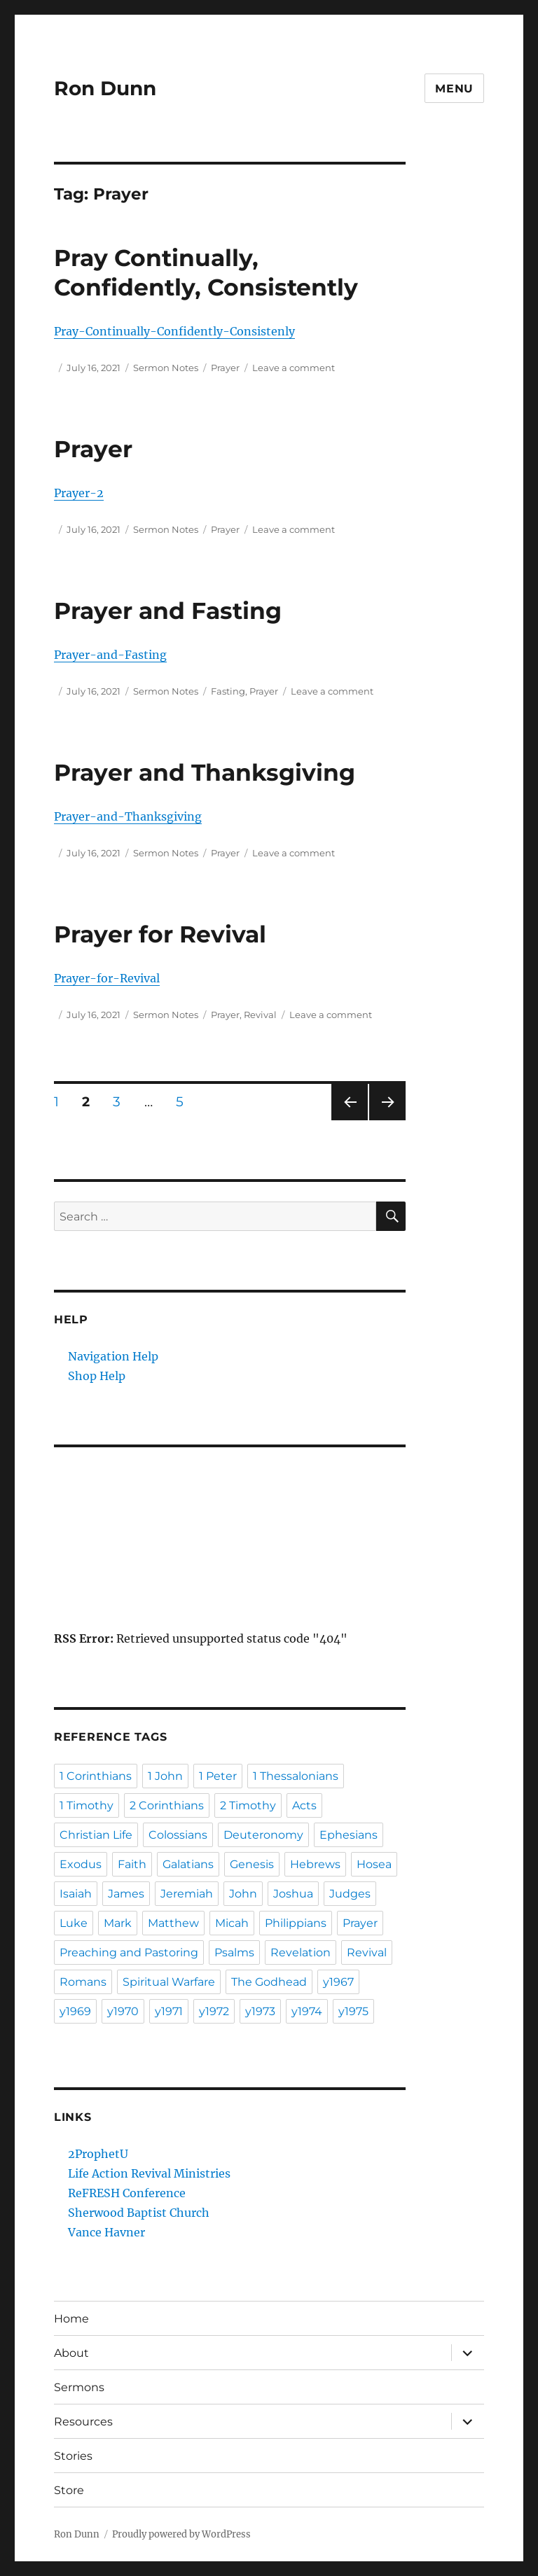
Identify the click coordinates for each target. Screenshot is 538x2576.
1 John (165, 1776)
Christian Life (96, 1835)
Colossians (178, 1835)
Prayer (225, 367)
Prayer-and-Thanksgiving (128, 816)
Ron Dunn (105, 88)
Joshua (293, 1893)
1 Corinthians (96, 1776)
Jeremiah (186, 1893)
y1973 (260, 2011)
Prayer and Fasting (168, 611)
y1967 (338, 1982)
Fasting (228, 691)
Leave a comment (293, 367)
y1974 (306, 2011)
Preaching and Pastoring (129, 1952)
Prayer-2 (79, 493)
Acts (304, 1805)
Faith (132, 1864)
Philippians (295, 1923)
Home (71, 2318)
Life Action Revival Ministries (149, 2173)
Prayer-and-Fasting (110, 655)
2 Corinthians (167, 1805)
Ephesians (348, 1835)
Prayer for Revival (160, 934)
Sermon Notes (165, 367)
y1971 (169, 2011)
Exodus (81, 1864)
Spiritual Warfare (169, 1982)
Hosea (374, 1864)
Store (69, 2490)
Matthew (173, 1923)
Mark (118, 1923)
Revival (260, 1014)
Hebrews (315, 1864)
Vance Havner (106, 2232)
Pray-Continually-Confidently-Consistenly (174, 331)
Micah (232, 1923)
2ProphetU (98, 2154)
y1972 (214, 2011)
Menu (454, 88)
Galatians (188, 1864)
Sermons (79, 2387)
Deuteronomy (263, 1835)
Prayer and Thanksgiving (204, 772)
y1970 (123, 2011)
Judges (350, 1893)
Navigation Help (113, 1356)
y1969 (75, 2011)
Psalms (234, 1952)
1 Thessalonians (295, 1776)
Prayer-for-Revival (107, 978)
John (243, 1893)
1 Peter (218, 1776)
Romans (83, 1982)
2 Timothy (248, 1805)
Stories (73, 2456)
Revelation (300, 1952)
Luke (74, 1923)
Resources (83, 2421)
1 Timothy (86, 1805)
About (71, 2353)
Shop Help (96, 1376)
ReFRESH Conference (127, 2193)
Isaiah (76, 1893)
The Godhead (269, 1982)
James (126, 1893)
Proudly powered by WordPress (181, 2534)
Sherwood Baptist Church (138, 2213)
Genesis (252, 1864)
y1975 (353, 2011)
